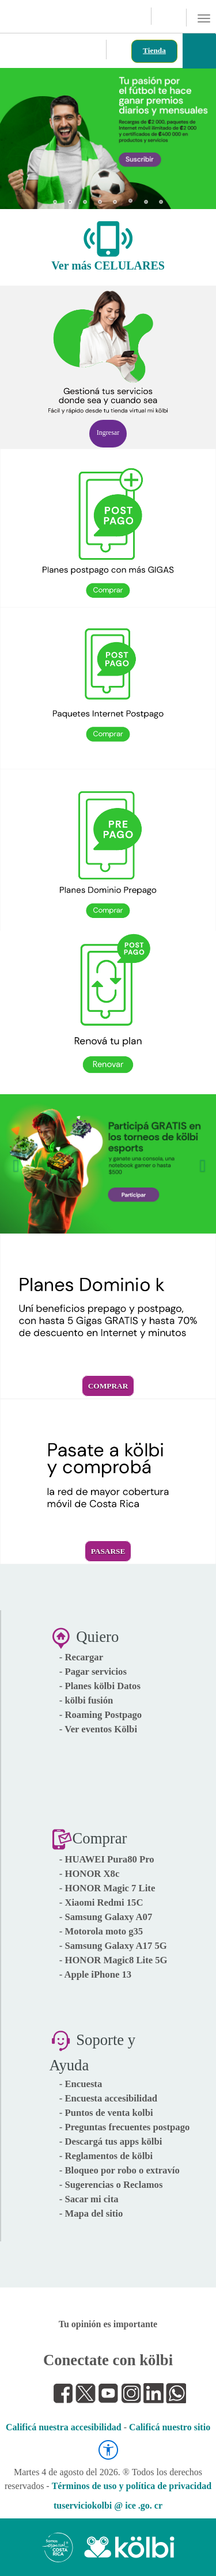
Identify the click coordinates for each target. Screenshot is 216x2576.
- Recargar (81, 1657)
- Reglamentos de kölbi (106, 2155)
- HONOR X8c (89, 1873)
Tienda (154, 50)
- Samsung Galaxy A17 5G (113, 1945)
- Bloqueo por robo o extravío (119, 2170)
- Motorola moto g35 (101, 1931)
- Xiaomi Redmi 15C (101, 1902)
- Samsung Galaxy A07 (106, 1916)
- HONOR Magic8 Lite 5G (113, 1960)
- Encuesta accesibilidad (108, 2098)
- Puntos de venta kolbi (106, 2112)
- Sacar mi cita (89, 2199)
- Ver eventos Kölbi (98, 1729)
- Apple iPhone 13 (95, 1974)
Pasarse (108, 1551)
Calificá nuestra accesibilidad (64, 2427)
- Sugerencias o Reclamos (111, 2184)
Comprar (108, 1386)
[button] (18, 134)
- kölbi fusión (86, 1700)
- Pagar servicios (93, 1671)
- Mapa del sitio (91, 2213)
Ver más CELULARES (108, 265)
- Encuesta (81, 2083)
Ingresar (108, 432)
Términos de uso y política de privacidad (131, 2486)
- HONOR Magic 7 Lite (107, 1888)
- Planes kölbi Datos (100, 1685)
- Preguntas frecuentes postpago (124, 2127)
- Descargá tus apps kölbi (110, 2141)
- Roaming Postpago (100, 1714)
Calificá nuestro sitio (169, 2427)
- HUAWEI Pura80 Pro (106, 1859)
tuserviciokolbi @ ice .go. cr (108, 2505)
